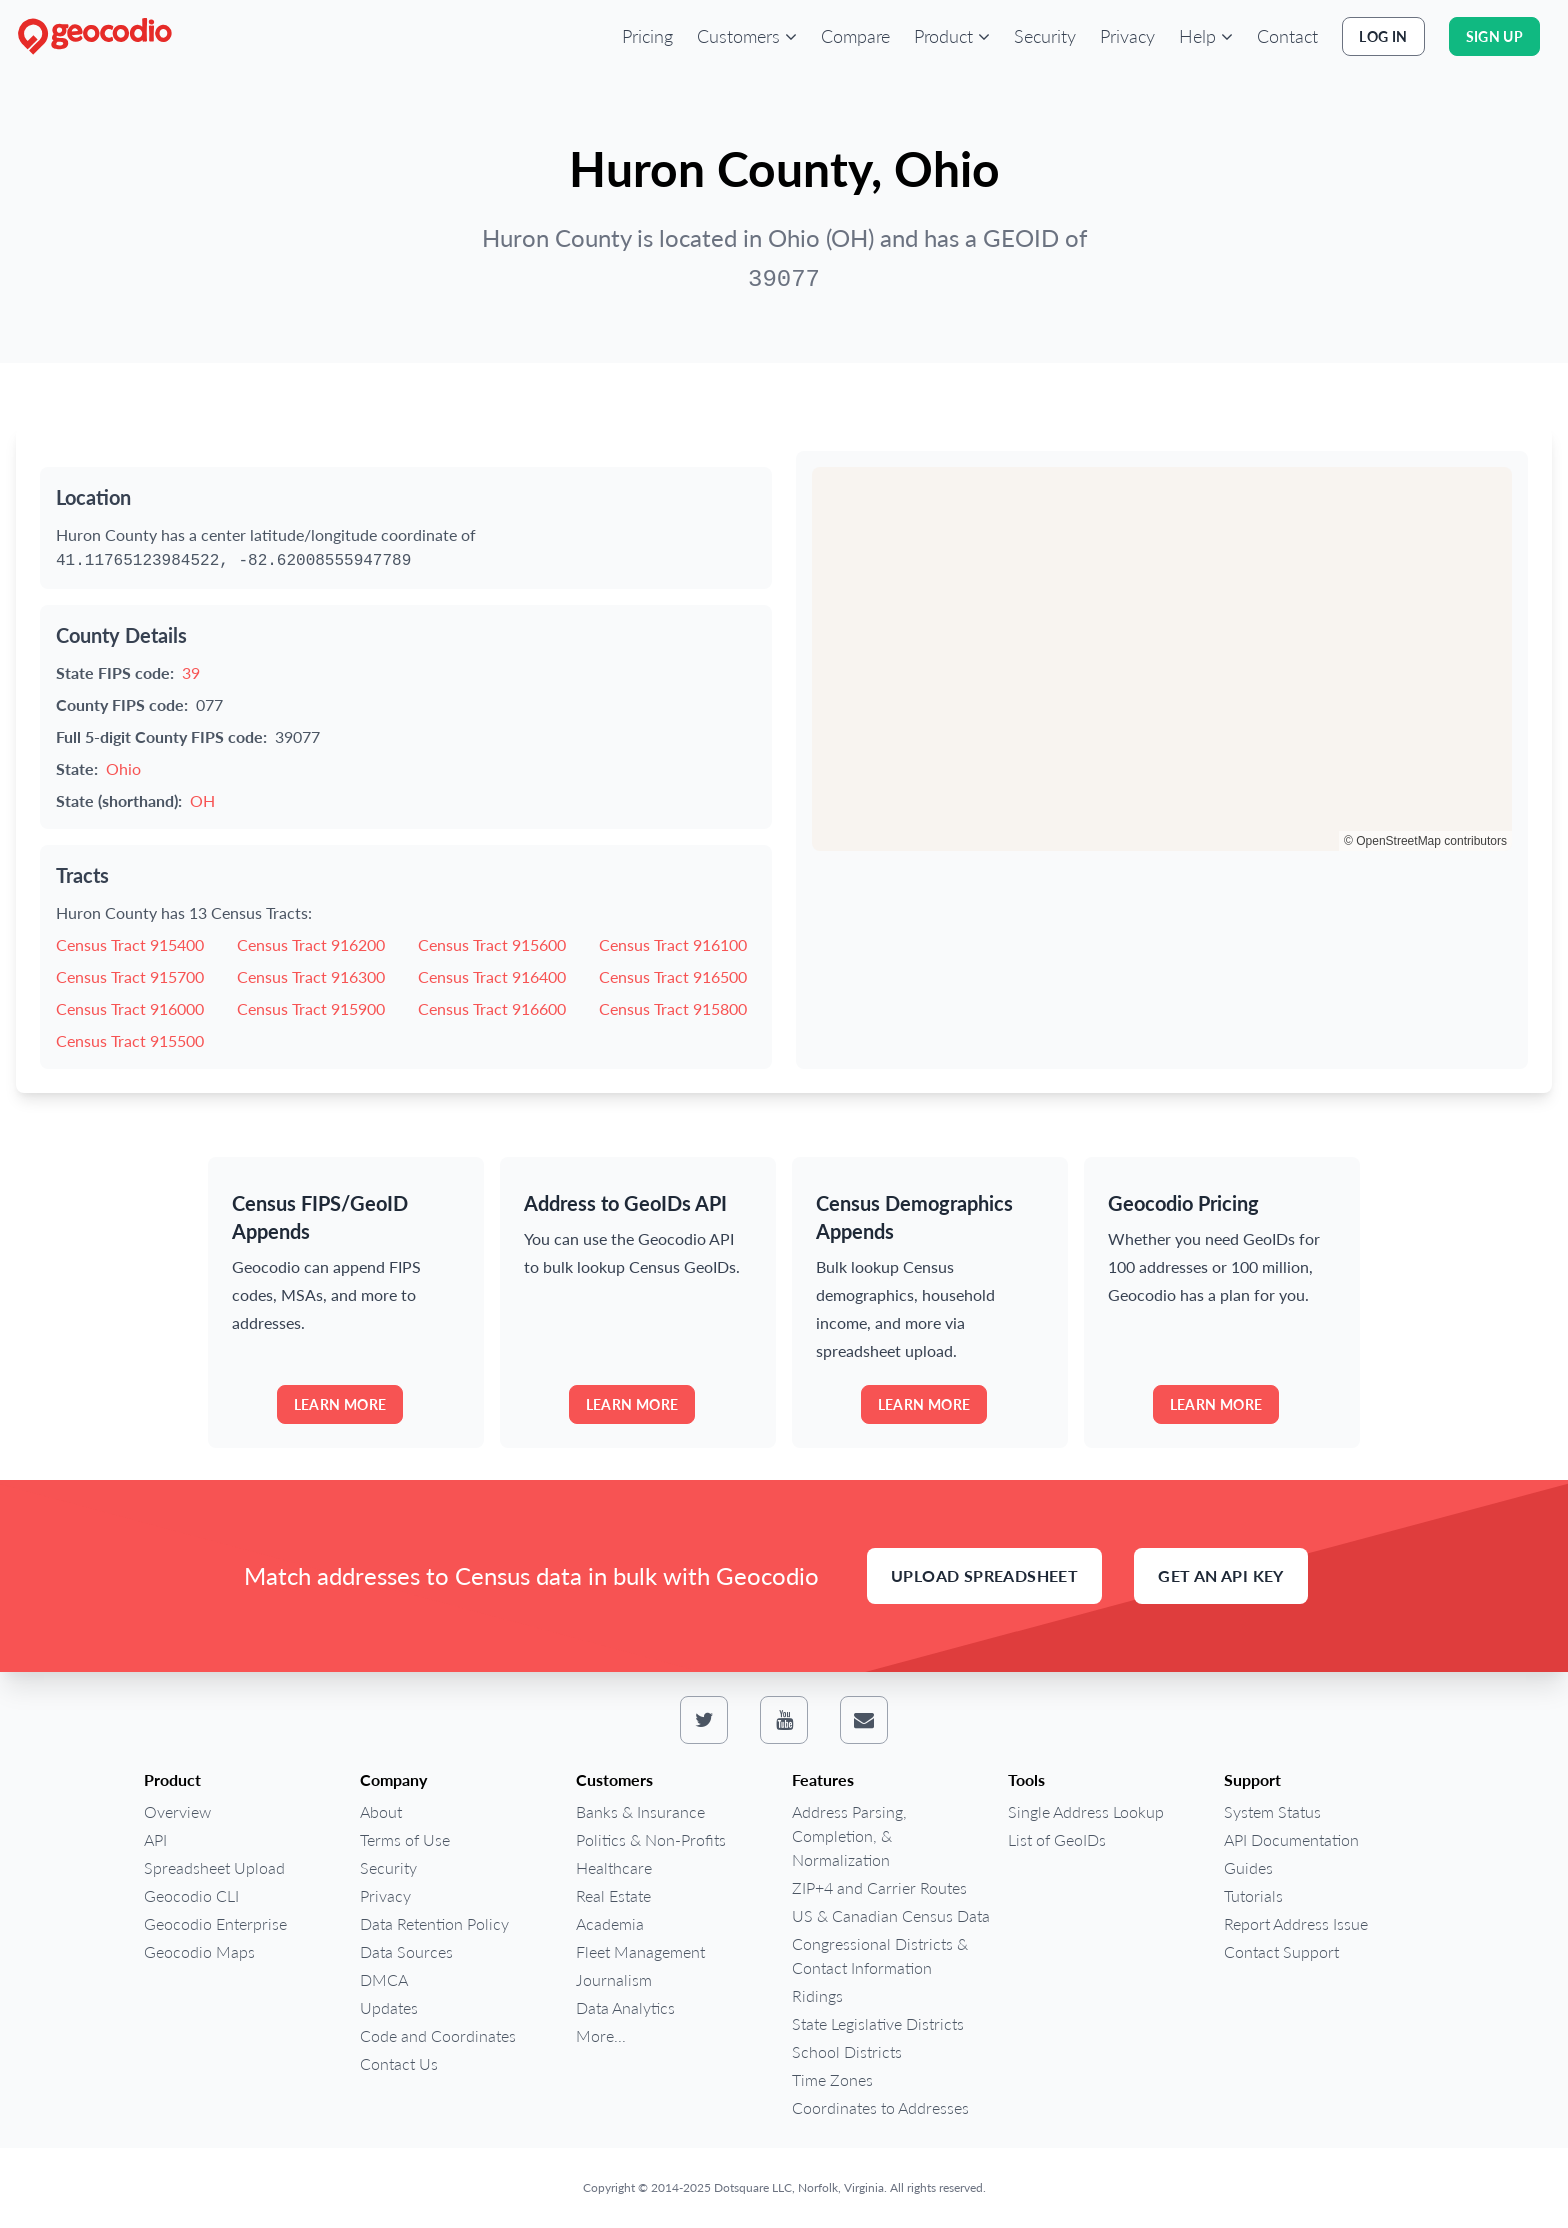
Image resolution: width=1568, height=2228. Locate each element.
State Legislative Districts (878, 2023)
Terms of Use (405, 1839)
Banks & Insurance (640, 1811)
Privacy (1127, 36)
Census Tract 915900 (311, 1008)
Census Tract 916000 (130, 1008)
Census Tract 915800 (673, 1008)
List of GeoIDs (1057, 1839)
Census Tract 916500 (673, 976)
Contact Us (399, 2063)
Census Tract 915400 (130, 944)
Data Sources (406, 1951)
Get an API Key (1221, 1575)
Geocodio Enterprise (215, 1923)
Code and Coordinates (438, 2035)
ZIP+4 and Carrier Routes (879, 1887)
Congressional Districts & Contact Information (880, 1955)
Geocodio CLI (191, 1895)
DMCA (384, 1979)
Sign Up (1494, 36)
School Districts (847, 2051)
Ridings (817, 1995)
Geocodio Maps (199, 1951)
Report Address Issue (1296, 1923)
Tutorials (1253, 1895)
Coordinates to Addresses (880, 2107)
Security (1045, 36)
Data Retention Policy (434, 1923)
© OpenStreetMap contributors (1425, 841)
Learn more (340, 1404)
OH (202, 800)
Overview (177, 1811)
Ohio (123, 768)
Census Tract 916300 (311, 976)
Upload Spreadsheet (984, 1575)
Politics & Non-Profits (651, 1839)
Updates (389, 2007)
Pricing (647, 36)
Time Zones (832, 2079)
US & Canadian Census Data (891, 1915)
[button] (747, 36)
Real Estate (613, 1895)
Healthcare (614, 1867)
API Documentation (1291, 1839)
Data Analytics (625, 2007)
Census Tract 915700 (130, 976)
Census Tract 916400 (492, 976)
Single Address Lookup (1086, 1811)
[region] (1162, 659)
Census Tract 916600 (492, 1008)
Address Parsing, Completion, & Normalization (849, 1835)
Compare (855, 36)
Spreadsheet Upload (214, 1867)
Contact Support (1281, 1951)
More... (601, 2035)
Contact (1287, 36)
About (381, 1811)
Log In (1383, 36)
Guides (1248, 1867)
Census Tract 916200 (311, 944)
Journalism (614, 1979)
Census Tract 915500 (130, 1040)
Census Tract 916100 (673, 944)
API (155, 1839)
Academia (610, 1923)
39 (191, 672)
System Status (1272, 1811)
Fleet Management (640, 1951)
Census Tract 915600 (492, 944)
